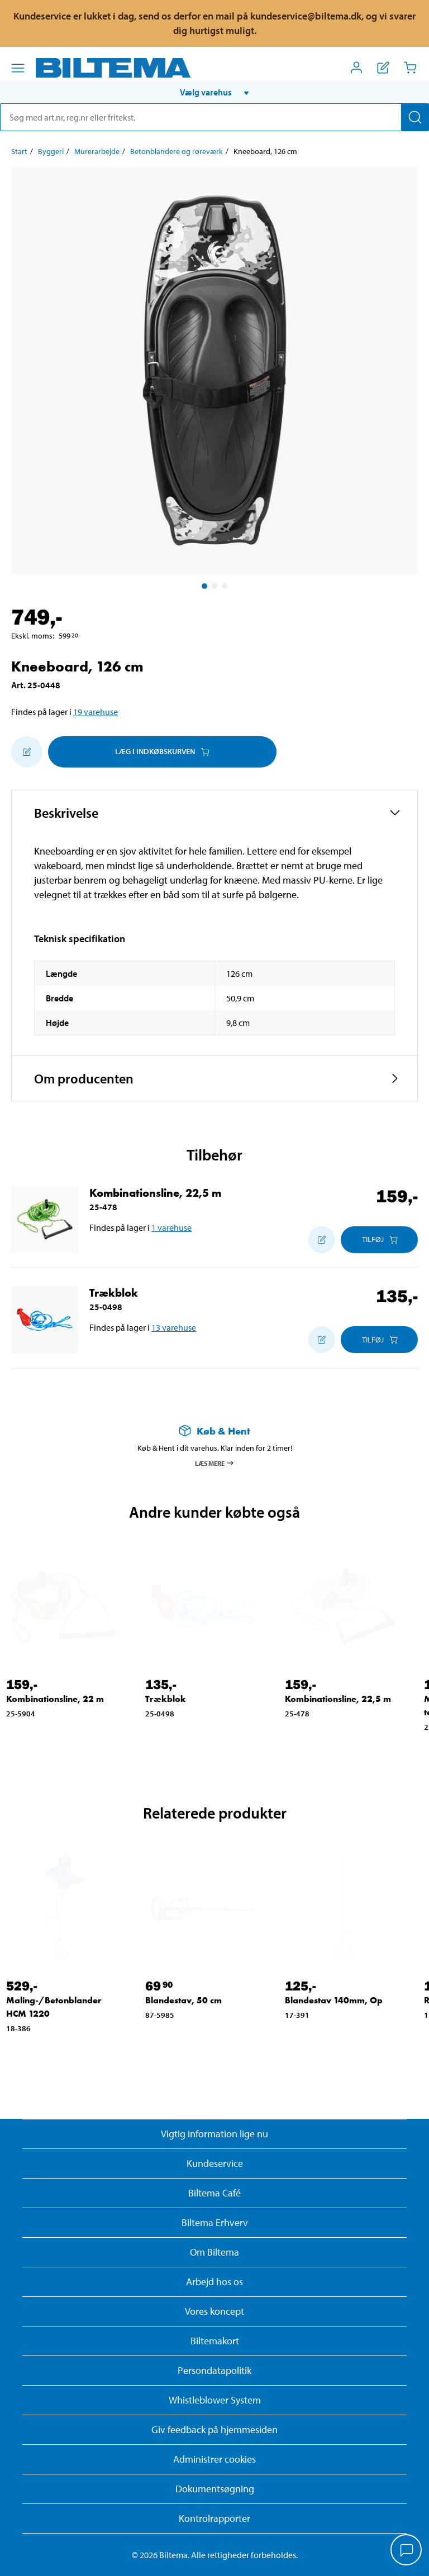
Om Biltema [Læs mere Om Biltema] (214, 2252)
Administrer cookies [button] (214, 2459)
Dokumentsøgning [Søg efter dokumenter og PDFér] (214, 2488)
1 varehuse (171, 1227)
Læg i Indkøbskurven (162, 751)
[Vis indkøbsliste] (383, 67)
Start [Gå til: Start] (19, 151)
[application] (406, 2551)
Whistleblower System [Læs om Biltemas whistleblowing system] (215, 2399)
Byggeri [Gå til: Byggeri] (51, 151)
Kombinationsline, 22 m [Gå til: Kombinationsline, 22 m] (55, 1699)
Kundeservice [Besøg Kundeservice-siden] (215, 2163)
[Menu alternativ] (18, 68)
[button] (214, 92)
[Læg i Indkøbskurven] (379, 1239)
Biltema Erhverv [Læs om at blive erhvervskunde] (215, 2222)
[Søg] (415, 117)
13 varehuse (173, 1327)
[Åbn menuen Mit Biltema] (356, 67)
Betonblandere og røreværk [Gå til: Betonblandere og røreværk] (176, 151)
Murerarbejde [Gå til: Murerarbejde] (97, 151)
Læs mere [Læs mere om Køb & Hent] (215, 1463)
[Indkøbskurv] (410, 67)
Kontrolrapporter (214, 2518)
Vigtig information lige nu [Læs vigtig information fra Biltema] (214, 2133)
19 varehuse (95, 711)
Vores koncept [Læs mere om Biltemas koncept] (214, 2311)
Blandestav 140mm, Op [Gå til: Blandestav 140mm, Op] (334, 2000)
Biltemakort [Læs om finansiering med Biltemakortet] (214, 2340)
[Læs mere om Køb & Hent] (214, 1430)
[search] (214, 117)
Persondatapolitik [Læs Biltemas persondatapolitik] (214, 2370)
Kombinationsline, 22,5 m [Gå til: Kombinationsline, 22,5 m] (155, 1193)
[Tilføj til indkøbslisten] (26, 751)
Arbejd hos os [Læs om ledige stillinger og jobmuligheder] (214, 2281)
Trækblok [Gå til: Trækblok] (113, 1292)
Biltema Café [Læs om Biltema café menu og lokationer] (214, 2192)
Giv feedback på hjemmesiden (214, 2429)
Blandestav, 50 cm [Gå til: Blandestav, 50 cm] (183, 2000)
